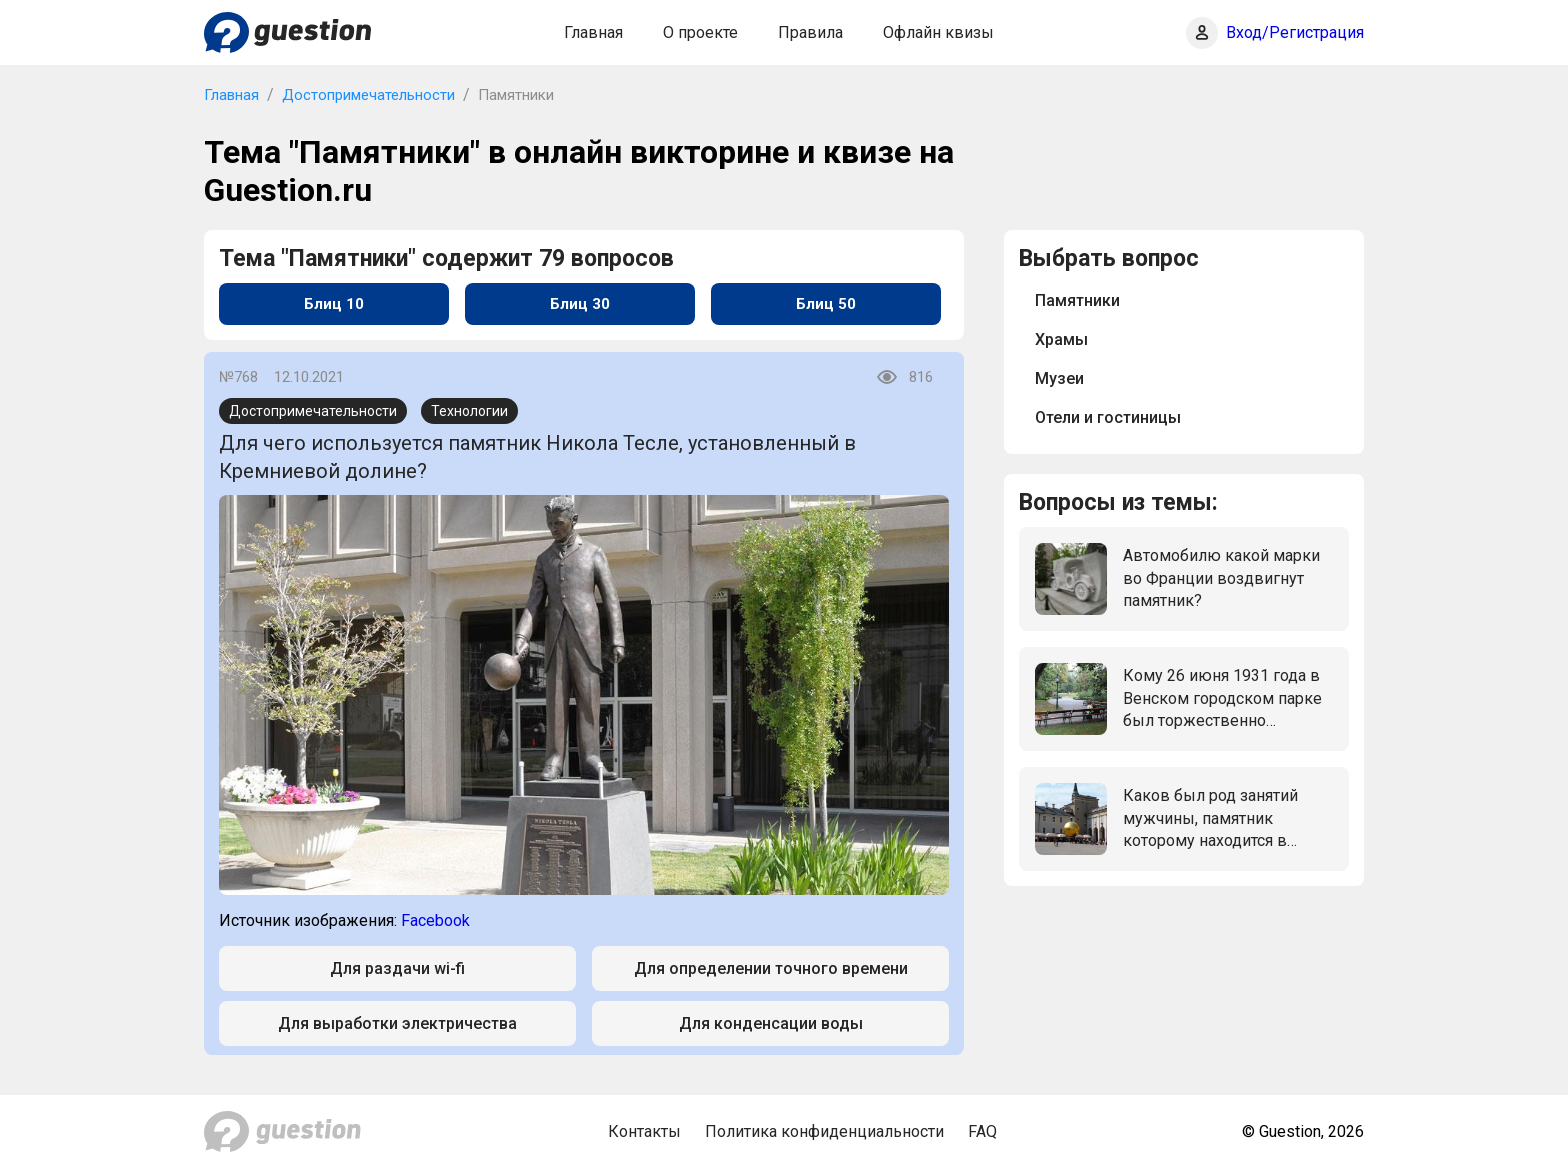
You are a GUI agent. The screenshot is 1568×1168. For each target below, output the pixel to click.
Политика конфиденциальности (824, 1131)
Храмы (1061, 339)
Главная (593, 32)
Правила (810, 32)
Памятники (1077, 300)
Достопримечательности (368, 95)
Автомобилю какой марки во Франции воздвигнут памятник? (1221, 578)
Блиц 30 (580, 304)
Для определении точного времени (771, 968)
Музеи (1059, 378)
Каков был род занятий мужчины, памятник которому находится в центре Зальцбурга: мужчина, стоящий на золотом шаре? (1210, 819)
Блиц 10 (334, 304)
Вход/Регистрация (1295, 32)
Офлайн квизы (938, 32)
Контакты (644, 1131)
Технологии (469, 411)
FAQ (982, 1131)
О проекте (700, 32)
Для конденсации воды (771, 1023)
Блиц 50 (826, 304)
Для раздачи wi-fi (397, 968)
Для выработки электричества (397, 1023)
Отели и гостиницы (1108, 417)
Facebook (435, 920)
